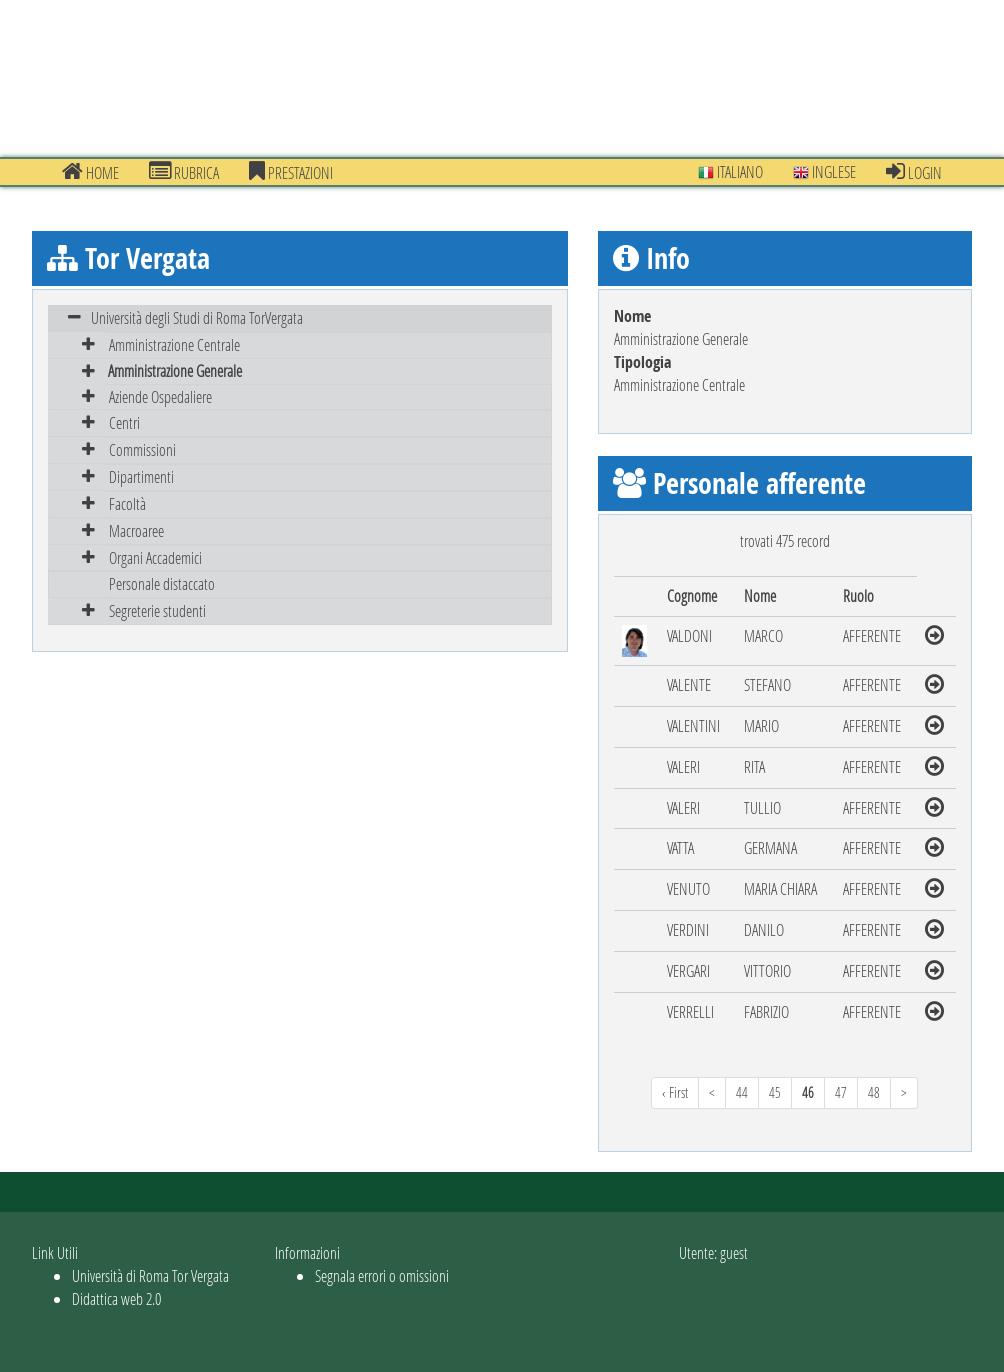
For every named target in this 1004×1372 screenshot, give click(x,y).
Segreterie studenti (157, 610)
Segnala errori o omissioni (382, 1275)
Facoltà (127, 503)
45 (775, 1092)
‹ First (675, 1092)
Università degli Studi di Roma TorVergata (197, 317)
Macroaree (136, 530)
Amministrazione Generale (175, 370)
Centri (124, 422)
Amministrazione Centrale (174, 344)
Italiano (730, 171)
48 (874, 1092)
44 (742, 1092)
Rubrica (184, 172)
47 (841, 1092)
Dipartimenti (141, 476)
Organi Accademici (155, 557)
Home (90, 172)
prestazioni (291, 172)
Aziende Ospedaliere (160, 396)
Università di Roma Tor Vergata (150, 1275)
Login (914, 172)
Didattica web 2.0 (116, 1298)
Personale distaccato (162, 583)
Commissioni (142, 449)
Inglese (824, 171)
